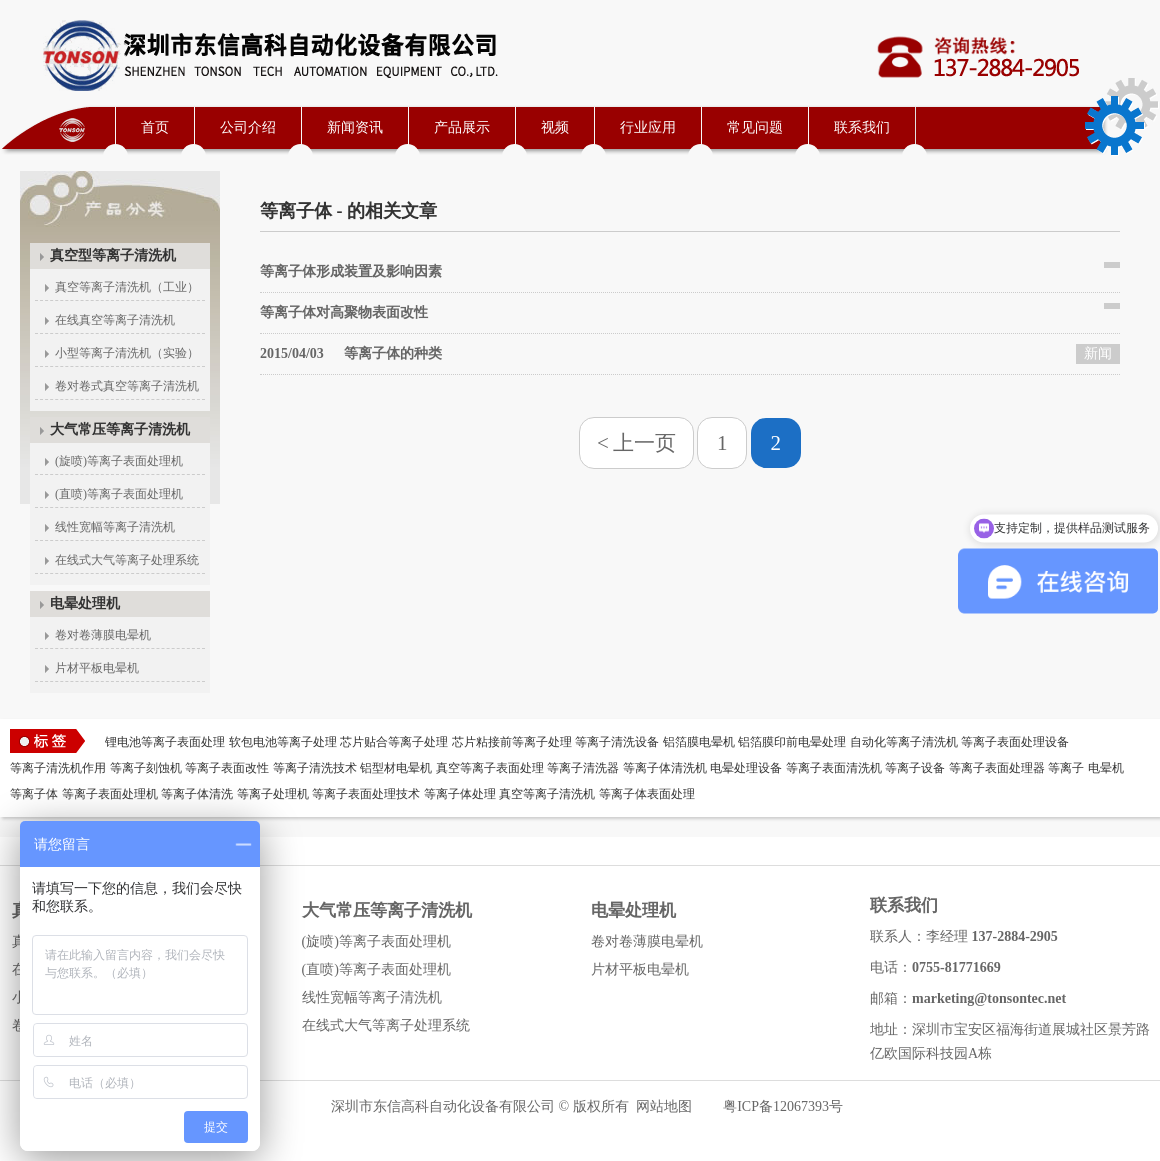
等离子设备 (915, 768)
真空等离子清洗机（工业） (127, 287)
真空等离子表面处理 (490, 768)
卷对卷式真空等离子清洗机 (127, 386)
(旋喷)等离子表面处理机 (119, 461)
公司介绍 (248, 127)
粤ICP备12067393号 (783, 1106)
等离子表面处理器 (997, 768)
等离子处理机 (273, 794)
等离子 (1066, 768)
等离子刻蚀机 (146, 768)
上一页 (644, 443)
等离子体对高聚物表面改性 (344, 312)
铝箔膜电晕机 (699, 742)
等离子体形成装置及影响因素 (351, 271)
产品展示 (462, 127)
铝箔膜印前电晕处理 (792, 742)
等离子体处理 (460, 794)
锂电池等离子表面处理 (165, 742)
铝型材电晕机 (396, 768)
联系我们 (862, 127)
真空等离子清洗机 (547, 794)
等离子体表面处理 (647, 794)
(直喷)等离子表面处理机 (119, 494)
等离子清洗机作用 (58, 768)
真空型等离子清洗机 (113, 255)
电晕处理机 (85, 603)
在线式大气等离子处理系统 (127, 560)
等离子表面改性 (227, 768)
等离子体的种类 (351, 353)
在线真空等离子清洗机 (115, 320)
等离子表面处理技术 (366, 794)
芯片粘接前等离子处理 (512, 742)
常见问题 (755, 127)
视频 (555, 127)
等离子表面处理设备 (1015, 742)
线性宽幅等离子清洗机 (115, 527)
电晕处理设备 (746, 768)
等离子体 (34, 794)
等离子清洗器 (583, 768)
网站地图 (664, 1106)
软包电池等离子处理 (283, 742)
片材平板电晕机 (97, 668)
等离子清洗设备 (617, 742)
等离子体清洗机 (665, 768)
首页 (155, 127)
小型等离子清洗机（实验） (127, 353)
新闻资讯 (355, 127)
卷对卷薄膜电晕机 (103, 635)
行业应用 (648, 127)
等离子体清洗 (197, 794)
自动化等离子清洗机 (904, 742)
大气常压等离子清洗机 (120, 429)
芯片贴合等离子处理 (394, 742)
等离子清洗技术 (315, 768)
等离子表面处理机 (110, 794)
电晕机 (1106, 768)
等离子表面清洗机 (834, 768)
